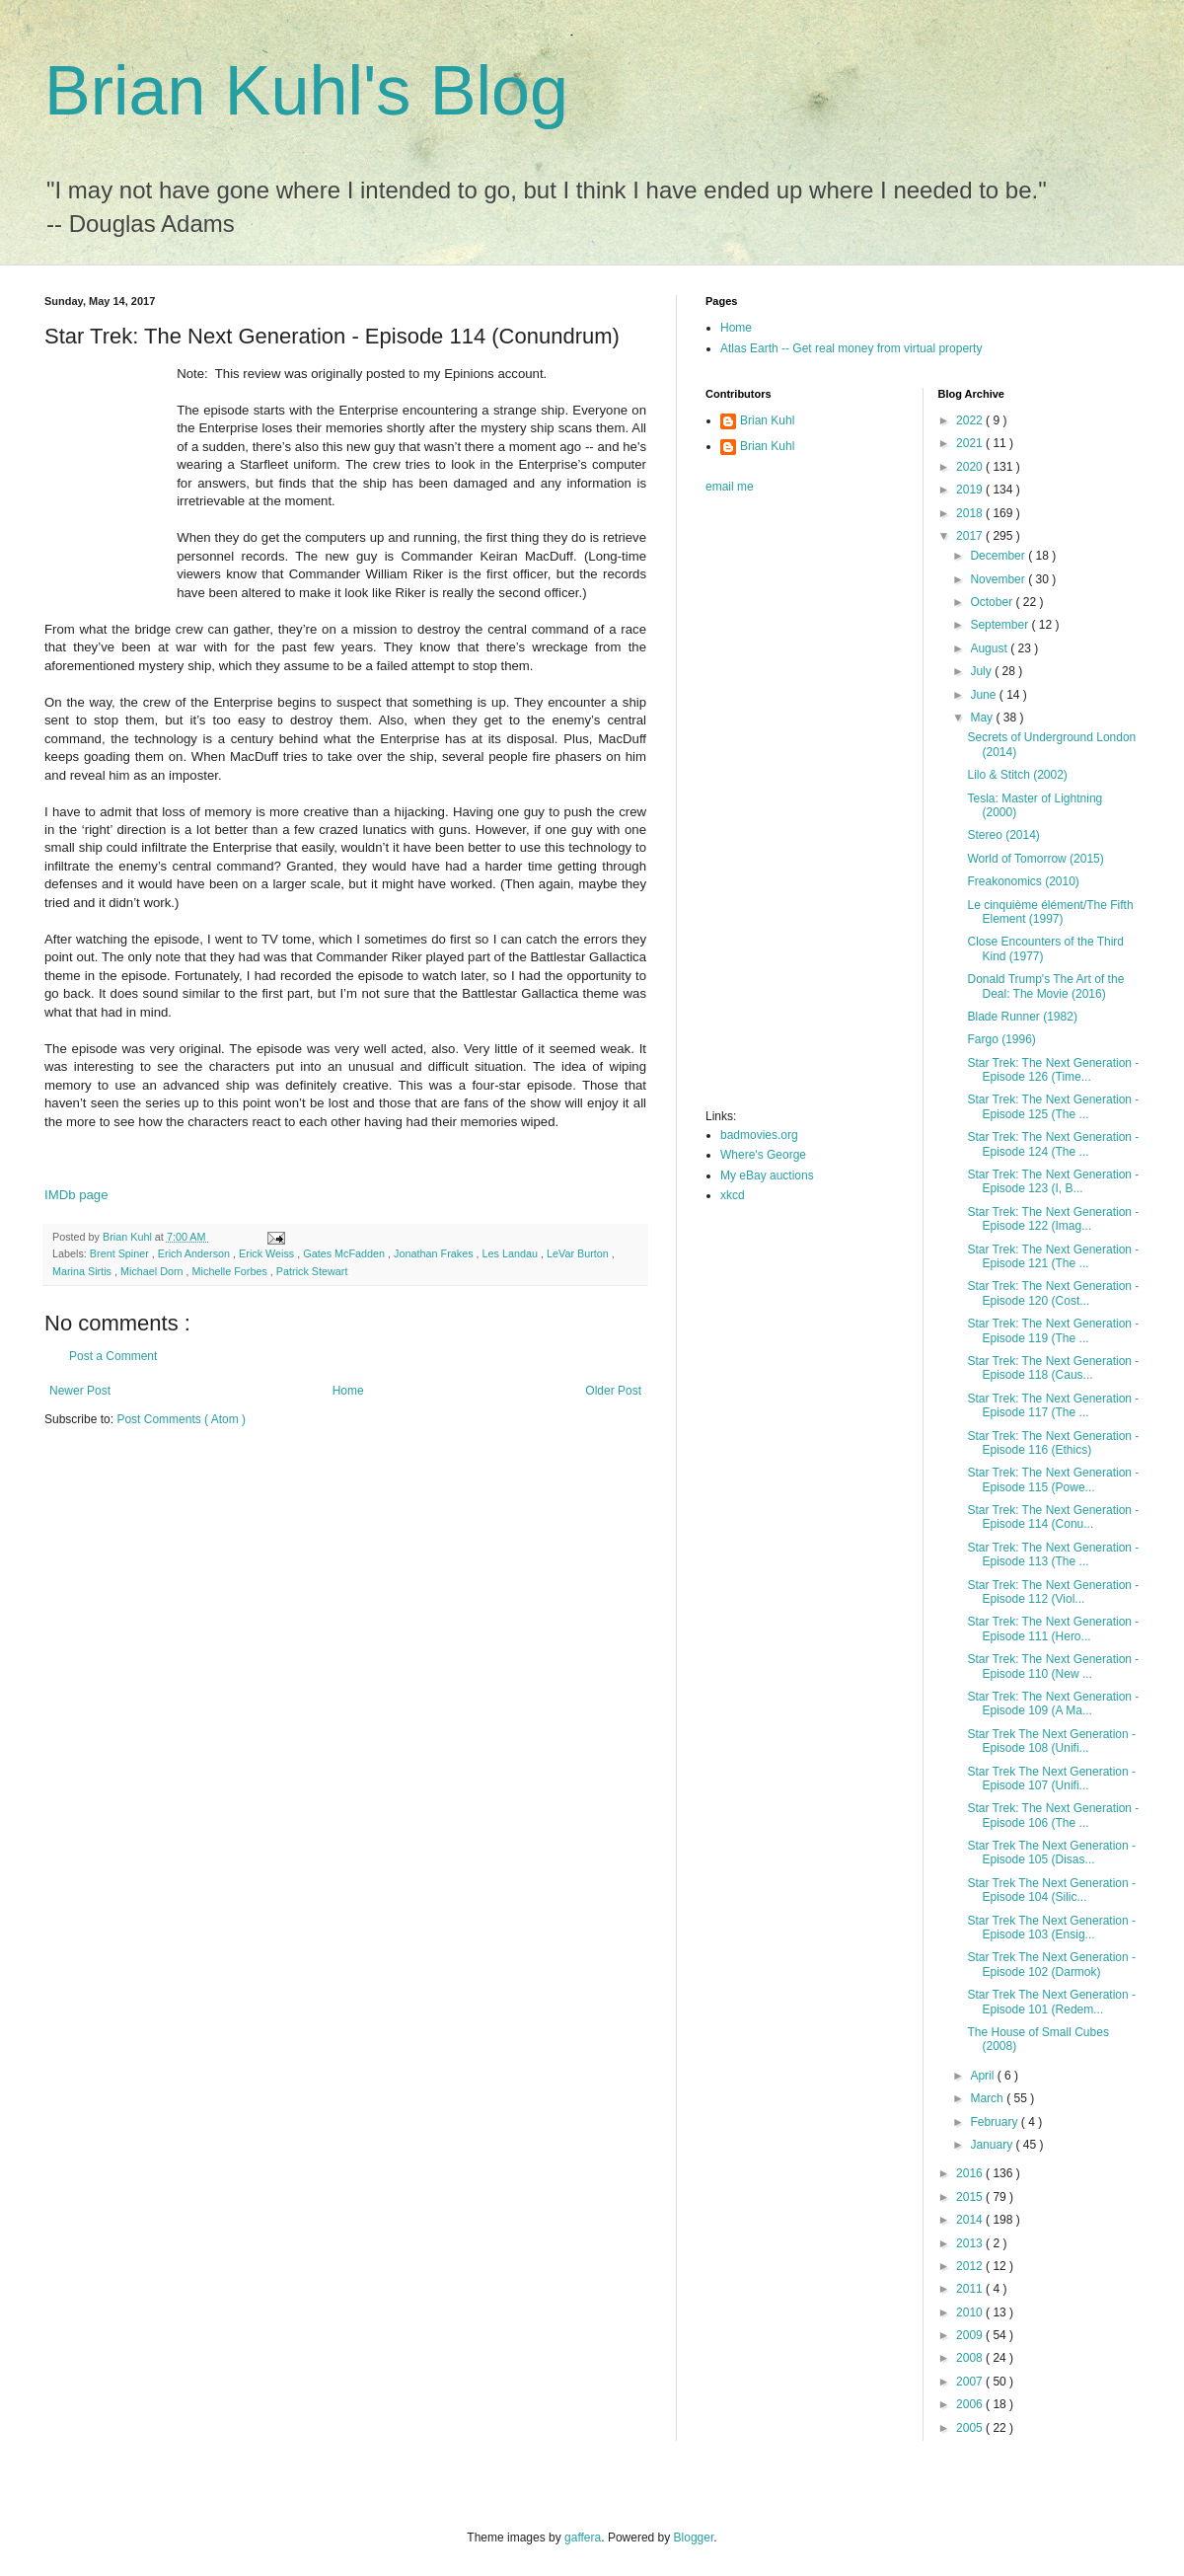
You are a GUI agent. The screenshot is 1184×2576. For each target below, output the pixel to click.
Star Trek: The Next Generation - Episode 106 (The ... (1053, 1815)
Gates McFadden (345, 1253)
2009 (971, 2335)
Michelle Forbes (231, 1271)
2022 (971, 420)
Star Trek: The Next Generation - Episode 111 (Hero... (1053, 1628)
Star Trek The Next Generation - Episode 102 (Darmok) (1051, 1964)
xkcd (732, 1195)
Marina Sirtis (83, 1271)
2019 (971, 489)
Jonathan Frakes (435, 1253)
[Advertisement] (784, 807)
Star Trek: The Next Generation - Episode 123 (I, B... (1053, 1181)
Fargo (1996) (1001, 1039)
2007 (971, 2381)
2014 (971, 2220)
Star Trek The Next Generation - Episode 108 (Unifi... (1051, 1741)
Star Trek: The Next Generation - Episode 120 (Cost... (1053, 1293)
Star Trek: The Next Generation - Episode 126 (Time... (1053, 1070)
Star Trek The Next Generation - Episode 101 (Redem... (1051, 2001)
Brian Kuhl (767, 420)
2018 (971, 513)
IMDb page (76, 1194)
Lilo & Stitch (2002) (1017, 775)
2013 (971, 2243)
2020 (971, 467)
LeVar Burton (579, 1253)
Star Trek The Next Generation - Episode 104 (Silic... (1051, 1890)
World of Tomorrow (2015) (1035, 859)
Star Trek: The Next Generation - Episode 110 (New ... (1053, 1666)
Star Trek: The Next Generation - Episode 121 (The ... (1053, 1256)
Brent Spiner (121, 1253)
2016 (971, 2173)
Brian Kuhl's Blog (306, 90)
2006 (971, 2404)
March (988, 2098)
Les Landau (511, 1253)
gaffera (582, 2537)
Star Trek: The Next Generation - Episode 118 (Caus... (1053, 1368)
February (995, 2122)
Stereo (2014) (1003, 835)
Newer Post (80, 1391)
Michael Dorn (153, 1271)
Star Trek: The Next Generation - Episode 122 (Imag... (1053, 1219)
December (999, 556)
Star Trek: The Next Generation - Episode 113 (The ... (1053, 1554)
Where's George (763, 1155)
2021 (971, 443)
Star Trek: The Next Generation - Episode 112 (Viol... (1053, 1592)
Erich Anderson (195, 1253)
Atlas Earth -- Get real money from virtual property (851, 348)
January (992, 2145)
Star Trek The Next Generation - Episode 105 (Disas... (1051, 1852)
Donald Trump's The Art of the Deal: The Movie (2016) (1045, 986)
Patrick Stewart (312, 1271)
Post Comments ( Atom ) (181, 1419)
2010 (971, 2312)
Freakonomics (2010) (1022, 881)
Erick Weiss (268, 1253)
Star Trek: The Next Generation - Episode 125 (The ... (1053, 1106)
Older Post (613, 1391)
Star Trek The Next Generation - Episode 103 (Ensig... (1051, 1927)
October (992, 602)
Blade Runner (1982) (1021, 1016)
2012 (971, 2266)
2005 (971, 2428)
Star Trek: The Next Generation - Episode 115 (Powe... (1053, 1479)
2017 (971, 536)
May (983, 717)
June (984, 695)
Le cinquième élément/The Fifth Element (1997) (1050, 912)
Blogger (694, 2537)
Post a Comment (113, 1356)
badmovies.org (759, 1135)
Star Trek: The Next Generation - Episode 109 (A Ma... (1053, 1703)
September (1000, 625)
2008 (971, 2358)
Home (348, 1391)
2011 (971, 2289)
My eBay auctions (767, 1175)
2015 (971, 2197)
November (999, 579)
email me (729, 486)
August (990, 648)
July (982, 671)
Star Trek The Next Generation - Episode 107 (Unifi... (1051, 1778)
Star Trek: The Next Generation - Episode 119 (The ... (1053, 1330)
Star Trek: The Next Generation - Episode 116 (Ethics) (1053, 1443)
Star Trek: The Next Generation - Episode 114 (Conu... (1053, 1517)
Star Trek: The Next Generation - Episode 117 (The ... (1053, 1405)
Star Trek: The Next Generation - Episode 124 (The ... (1053, 1144)
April (983, 2076)
